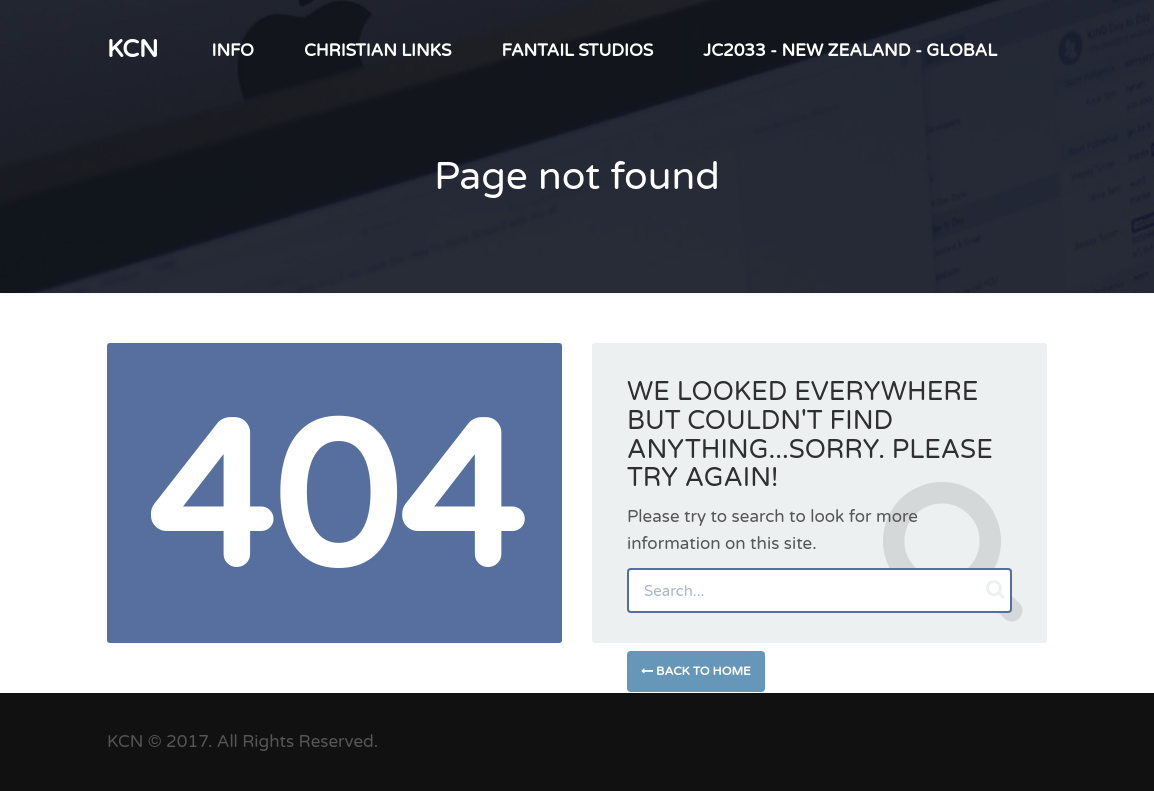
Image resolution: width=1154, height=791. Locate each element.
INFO (233, 50)
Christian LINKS (378, 50)
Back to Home (696, 671)
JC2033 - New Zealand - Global (850, 50)
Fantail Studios (577, 50)
